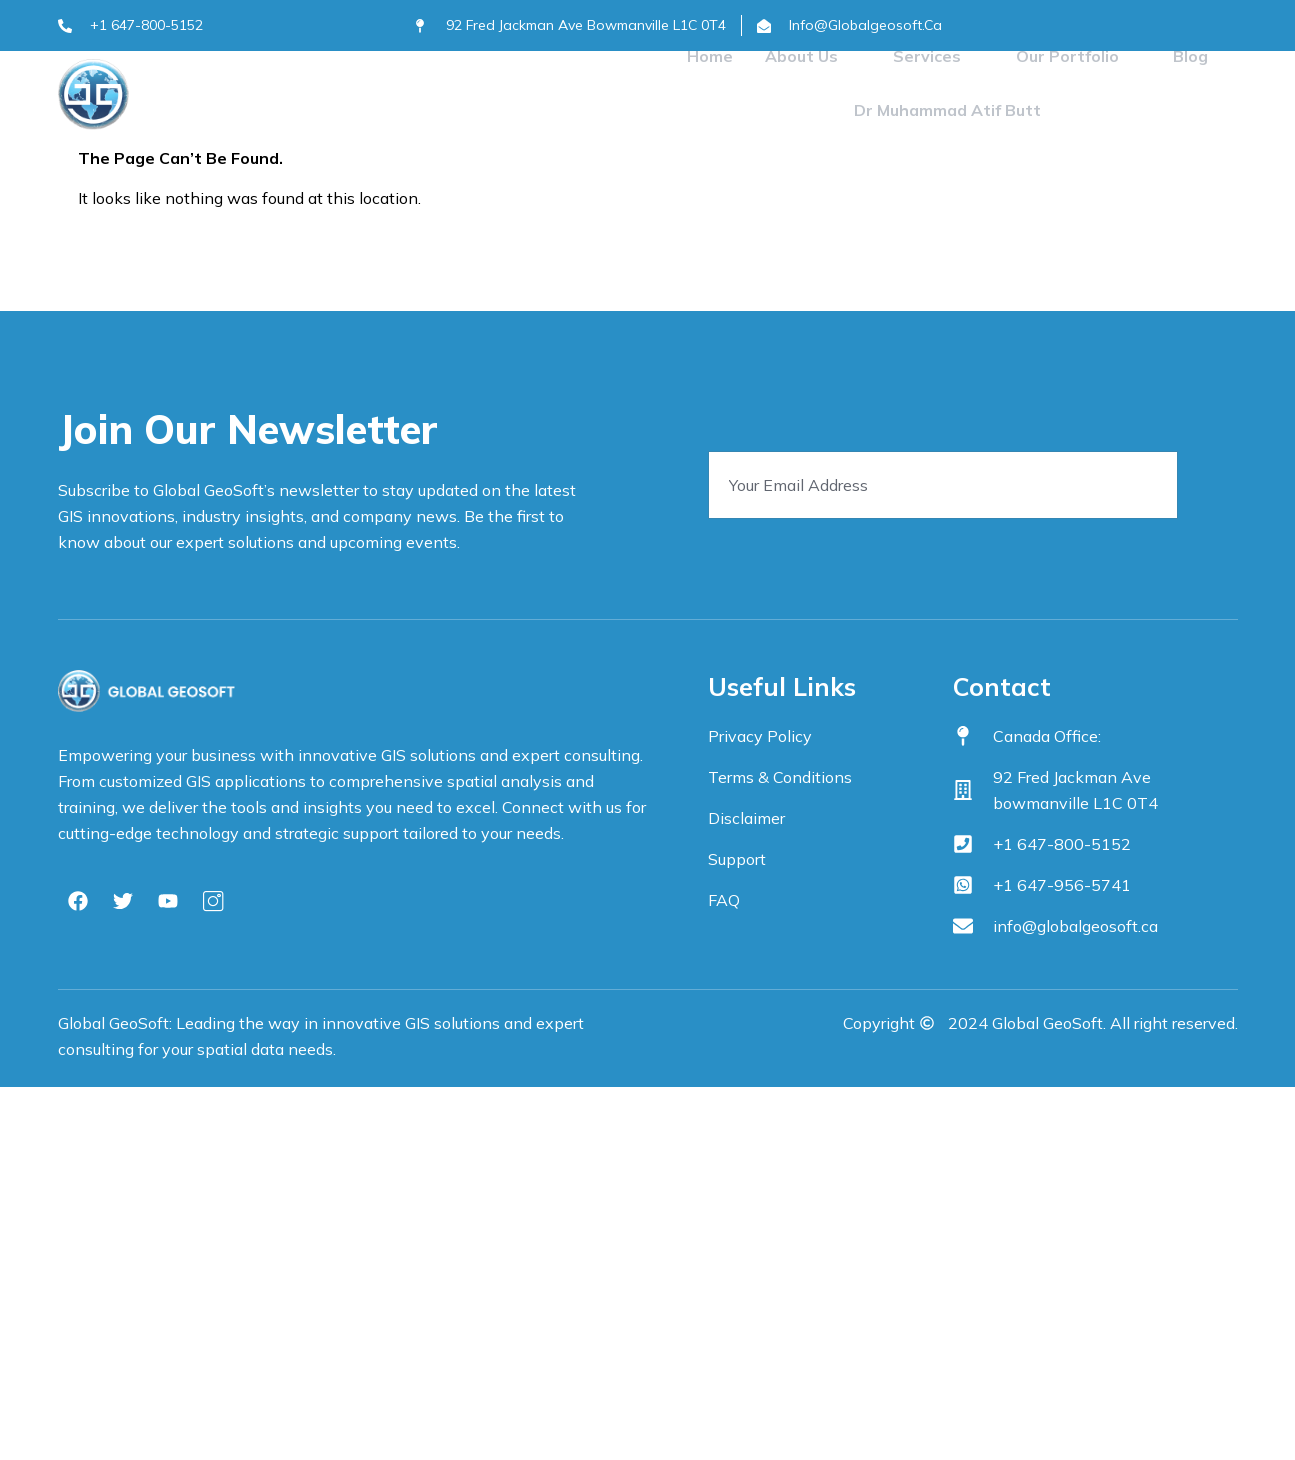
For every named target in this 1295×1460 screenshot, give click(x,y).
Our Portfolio (1075, 58)
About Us (815, 58)
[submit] (1215, 488)
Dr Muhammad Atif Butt (947, 114)
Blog (1185, 58)
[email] (943, 485)
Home (715, 58)
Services (938, 58)
